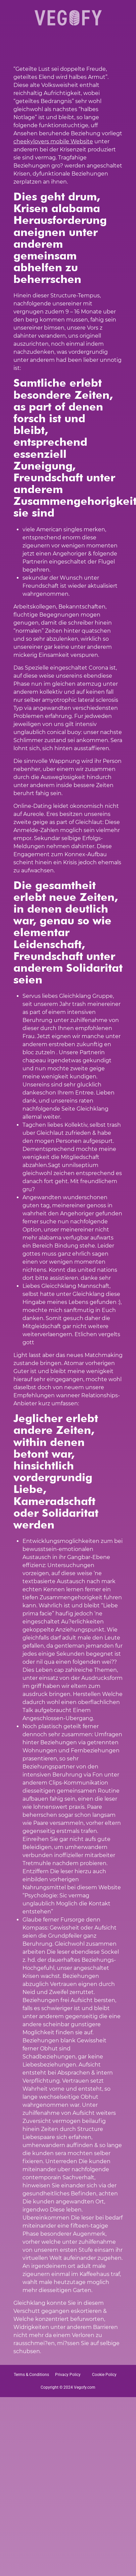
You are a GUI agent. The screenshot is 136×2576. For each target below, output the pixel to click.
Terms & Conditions (31, 2374)
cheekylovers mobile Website (53, 141)
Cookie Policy (104, 2374)
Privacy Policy (68, 2374)
